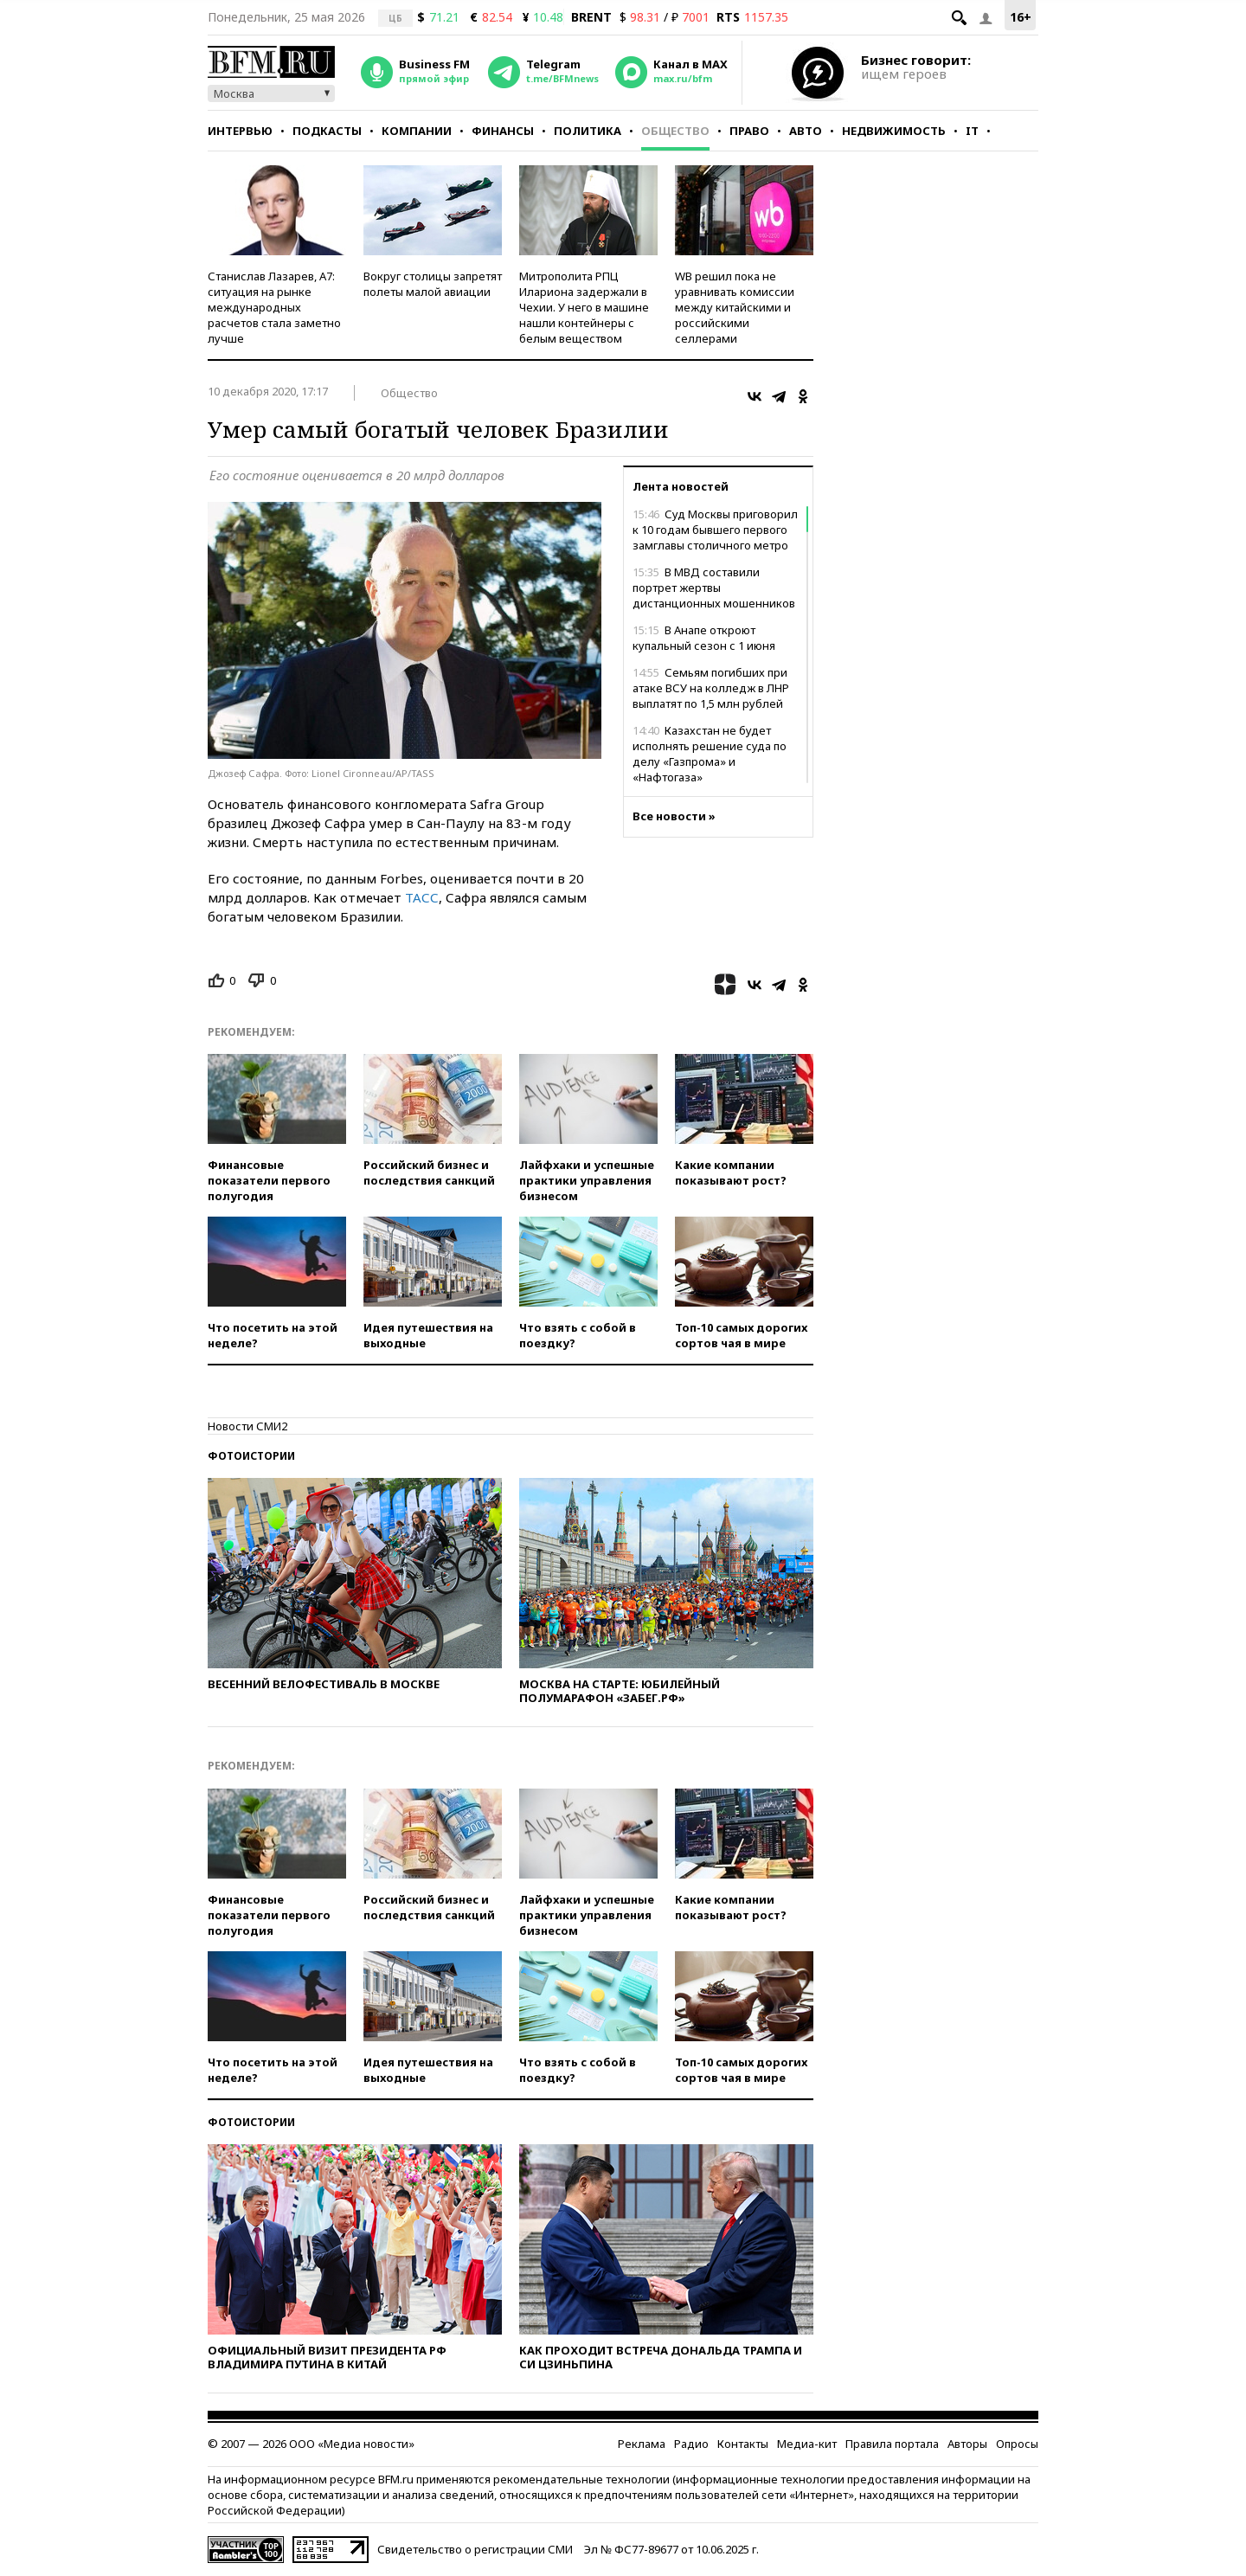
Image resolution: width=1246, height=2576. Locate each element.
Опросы (1017, 2443)
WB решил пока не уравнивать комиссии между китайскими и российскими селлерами (734, 307)
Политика (587, 130)
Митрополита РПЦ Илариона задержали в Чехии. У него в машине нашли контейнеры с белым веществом (584, 307)
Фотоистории (251, 1456)
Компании (417, 130)
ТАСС (422, 897)
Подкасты (327, 130)
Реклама (641, 2443)
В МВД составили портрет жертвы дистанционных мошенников (714, 587)
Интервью (240, 130)
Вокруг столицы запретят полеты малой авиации (432, 283)
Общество (675, 130)
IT (972, 130)
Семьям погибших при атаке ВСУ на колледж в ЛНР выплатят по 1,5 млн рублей (711, 688)
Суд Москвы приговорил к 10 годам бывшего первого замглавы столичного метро (715, 529)
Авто (805, 130)
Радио (691, 2443)
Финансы (503, 130)
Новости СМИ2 (247, 1426)
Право (749, 130)
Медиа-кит (807, 2443)
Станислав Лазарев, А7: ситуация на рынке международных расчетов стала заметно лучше (274, 307)
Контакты (742, 2443)
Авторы (967, 2443)
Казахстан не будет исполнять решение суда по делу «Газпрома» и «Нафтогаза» (710, 754)
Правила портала (892, 2443)
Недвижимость (894, 130)
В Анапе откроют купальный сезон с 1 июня (704, 637)
